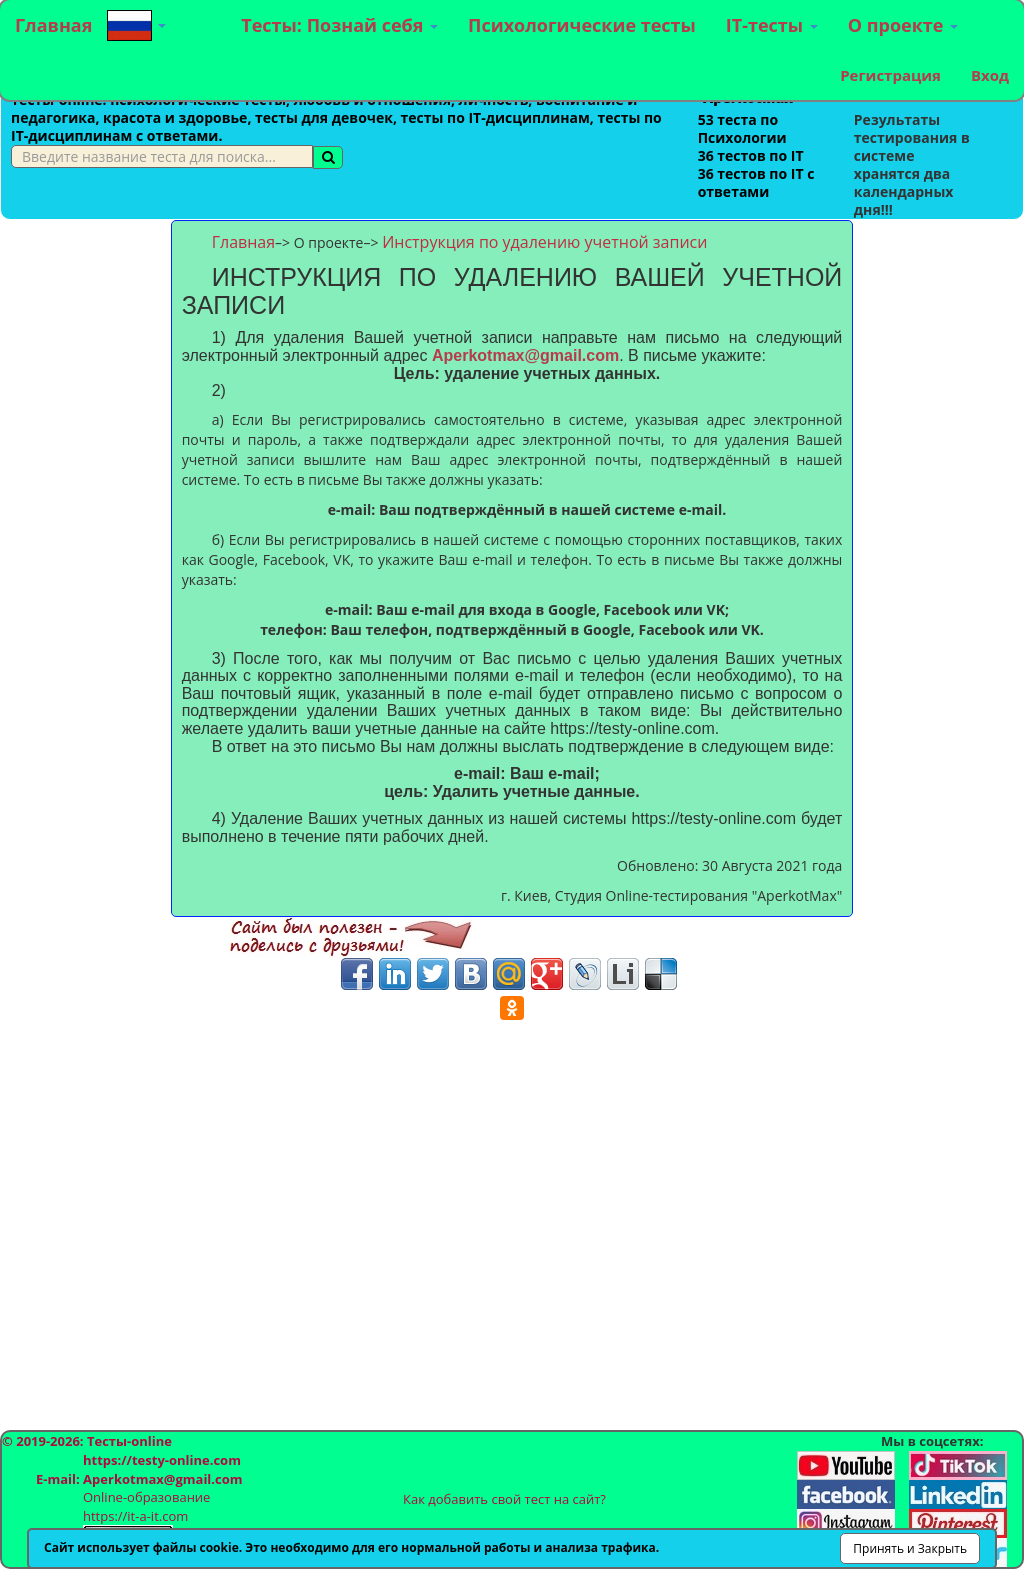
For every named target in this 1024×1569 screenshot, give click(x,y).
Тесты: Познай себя (339, 25)
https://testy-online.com (162, 1460)
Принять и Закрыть (910, 1548)
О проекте (903, 25)
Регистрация (890, 75)
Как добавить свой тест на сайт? (504, 1499)
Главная (53, 25)
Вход (990, 75)
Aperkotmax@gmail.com (525, 355)
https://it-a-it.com (135, 1516)
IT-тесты (772, 25)
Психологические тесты (582, 25)
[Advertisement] (85, 520)
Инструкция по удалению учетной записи (544, 242)
